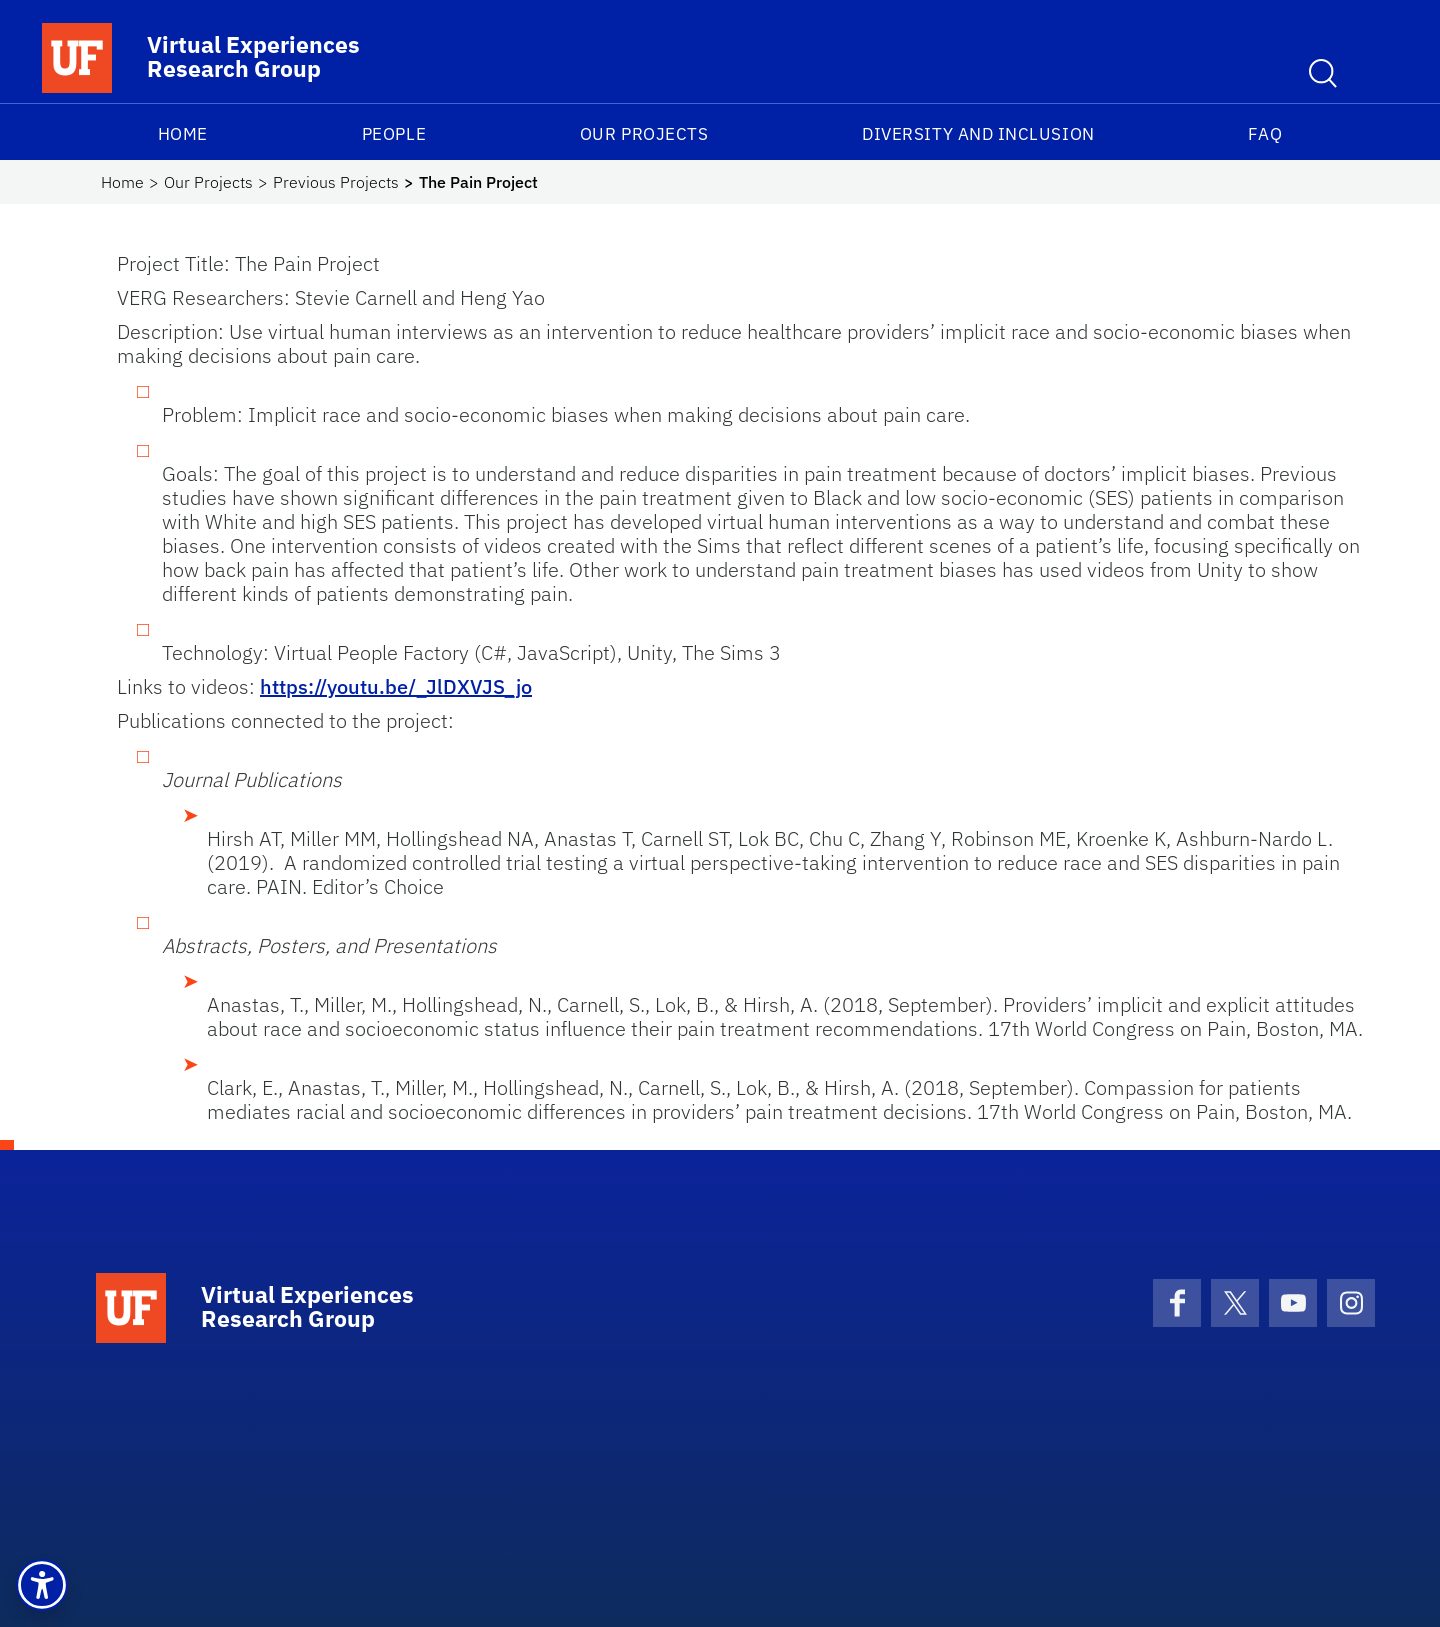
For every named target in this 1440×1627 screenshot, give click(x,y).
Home (183, 134)
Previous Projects (336, 182)
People (394, 134)
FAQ (1265, 134)
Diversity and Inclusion (978, 134)
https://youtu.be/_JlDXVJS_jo (396, 686)
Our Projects (644, 134)
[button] (42, 1585)
